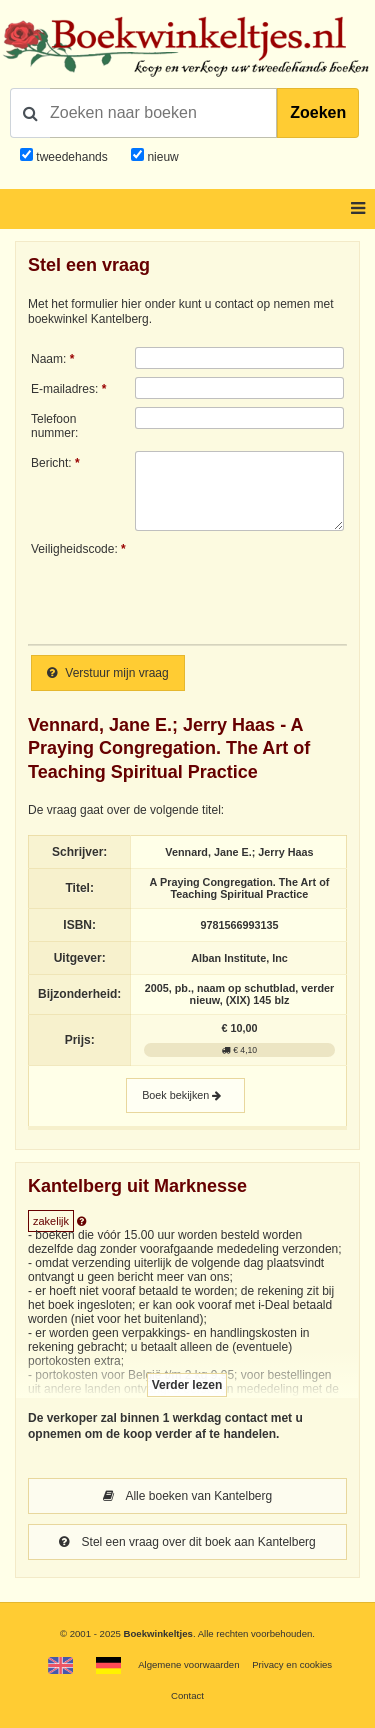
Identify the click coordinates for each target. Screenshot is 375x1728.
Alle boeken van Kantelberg (187, 1496)
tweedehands (71, 157)
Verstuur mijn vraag (108, 673)
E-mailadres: (64, 389)
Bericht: (51, 463)
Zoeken (318, 112)
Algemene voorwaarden (188, 1664)
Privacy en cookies (292, 1664)
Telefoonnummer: (54, 426)
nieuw (161, 157)
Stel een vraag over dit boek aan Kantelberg (187, 1542)
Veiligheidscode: (74, 549)
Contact (187, 1695)
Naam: (48, 359)
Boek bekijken (185, 1095)
